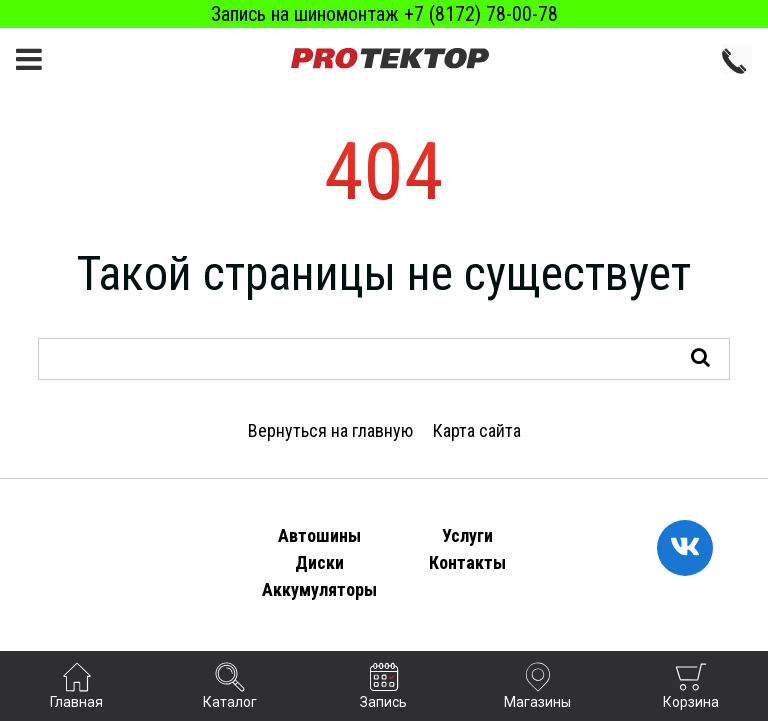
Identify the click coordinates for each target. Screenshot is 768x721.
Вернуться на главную (330, 430)
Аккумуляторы (319, 589)
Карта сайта (477, 430)
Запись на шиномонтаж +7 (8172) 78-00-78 (384, 14)
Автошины (319, 535)
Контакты (467, 562)
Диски (319, 562)
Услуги (467, 535)
